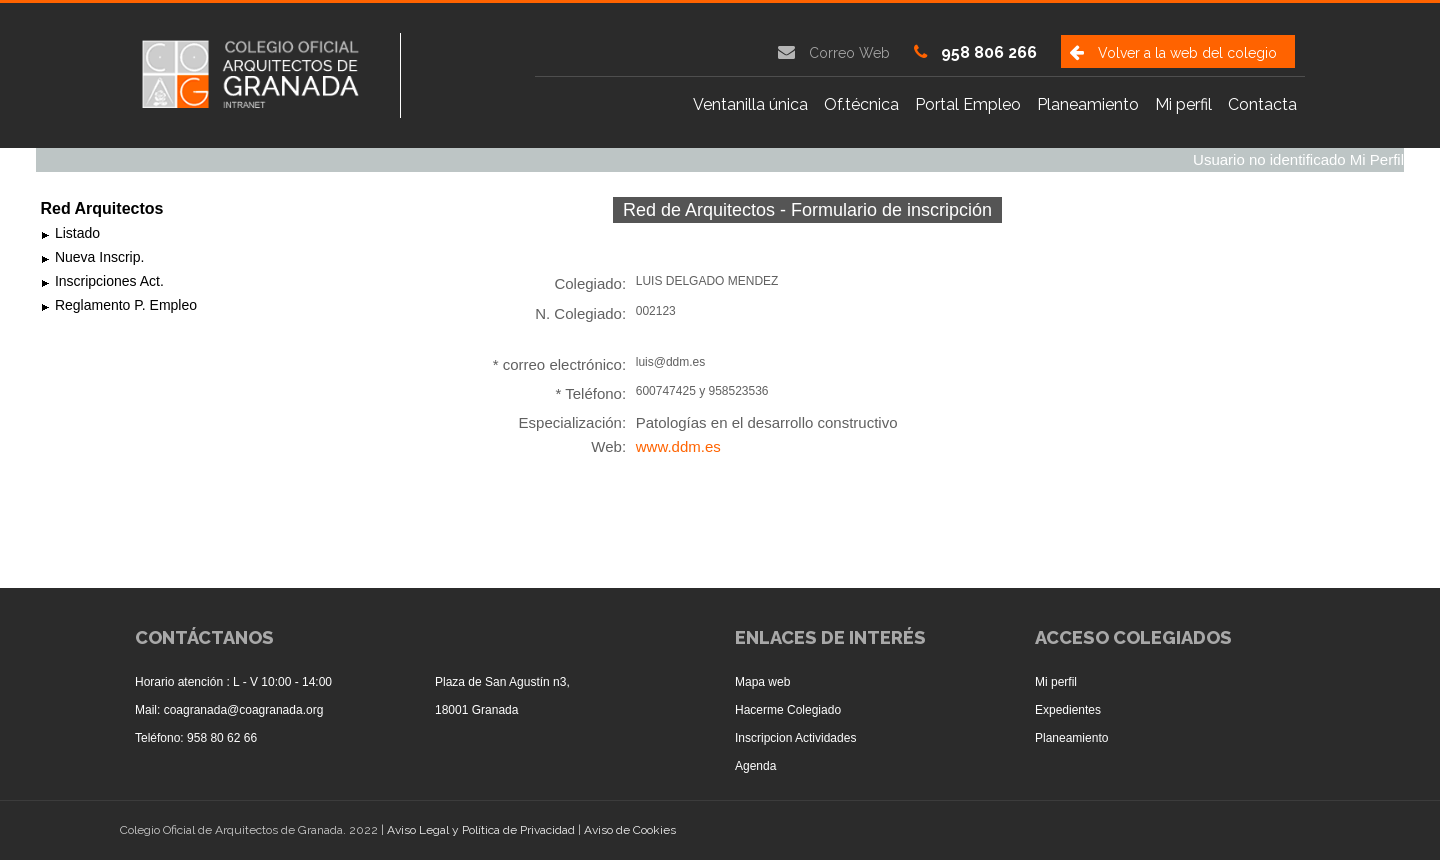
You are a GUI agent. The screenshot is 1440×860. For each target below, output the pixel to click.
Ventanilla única (750, 104)
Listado (75, 233)
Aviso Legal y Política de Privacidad (482, 830)
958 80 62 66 (222, 738)
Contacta (1262, 104)
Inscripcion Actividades (795, 738)
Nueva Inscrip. (97, 257)
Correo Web (849, 53)
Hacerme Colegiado (788, 710)
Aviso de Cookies (630, 830)
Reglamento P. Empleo (124, 305)
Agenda (755, 766)
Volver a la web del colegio (1187, 53)
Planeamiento (1088, 104)
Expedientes (1068, 710)
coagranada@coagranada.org (244, 710)
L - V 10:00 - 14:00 (282, 682)
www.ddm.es (678, 446)
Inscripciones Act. (107, 281)
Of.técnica (861, 104)
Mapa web (762, 682)
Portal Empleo (968, 104)
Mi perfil (1183, 104)
